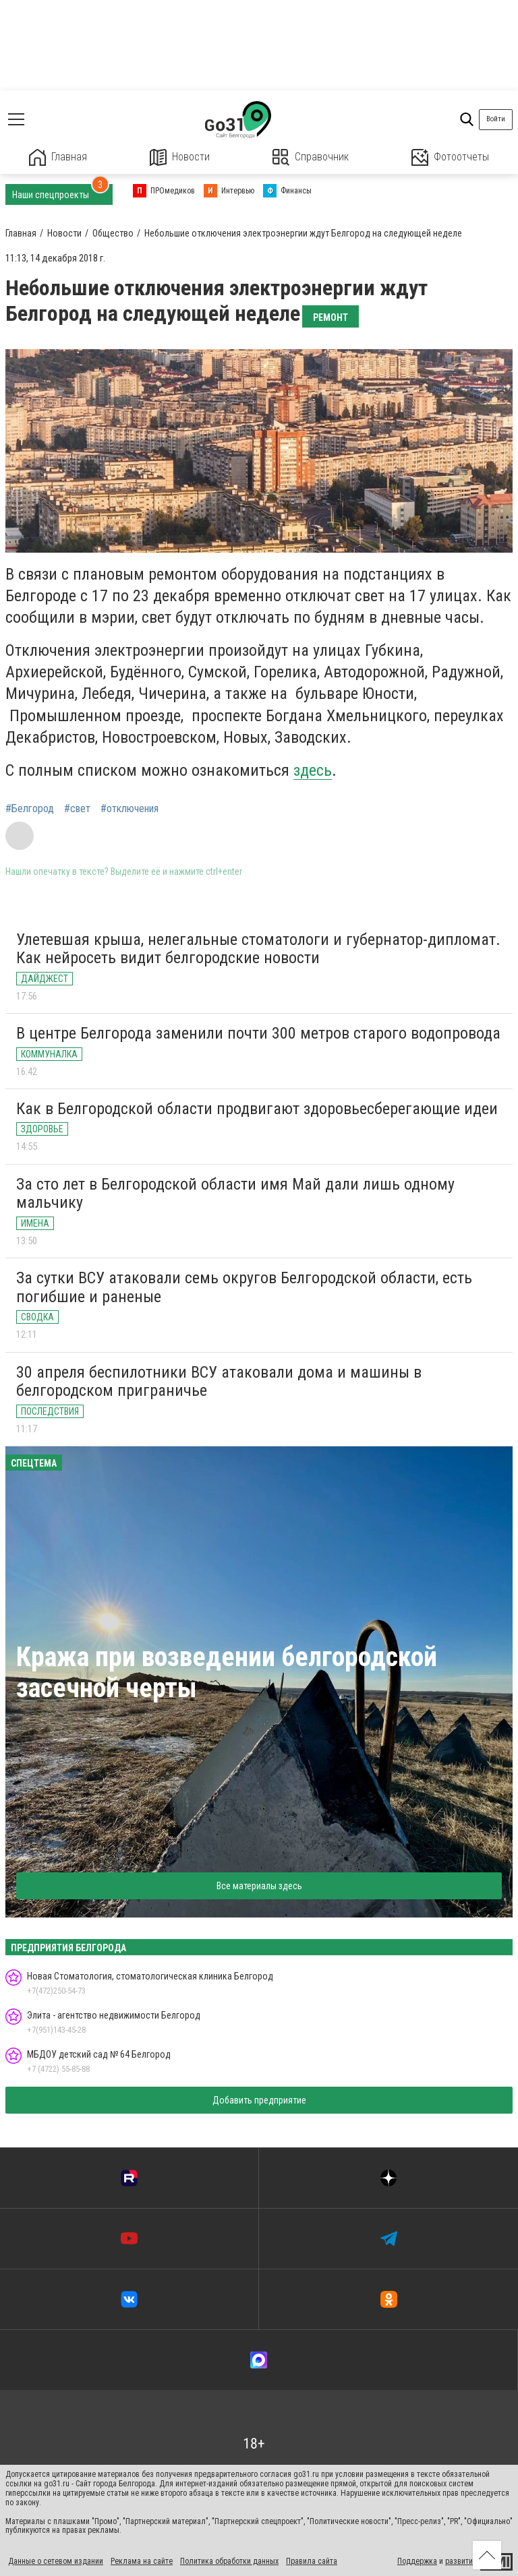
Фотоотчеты (450, 157)
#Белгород (29, 809)
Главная (58, 157)
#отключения (129, 809)
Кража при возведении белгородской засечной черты (226, 1672)
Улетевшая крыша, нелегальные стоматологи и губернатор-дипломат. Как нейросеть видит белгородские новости (258, 949)
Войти (495, 119)
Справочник (310, 157)
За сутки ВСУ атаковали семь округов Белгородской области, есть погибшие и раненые (244, 1287)
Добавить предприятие (259, 2100)
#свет (77, 809)
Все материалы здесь (259, 1885)
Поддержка (417, 2561)
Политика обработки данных (229, 2561)
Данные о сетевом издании (55, 2561)
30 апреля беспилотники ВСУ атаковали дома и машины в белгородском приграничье (219, 1382)
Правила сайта (311, 2561)
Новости (180, 157)
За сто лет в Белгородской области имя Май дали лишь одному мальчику (235, 1194)
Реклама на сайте (142, 2561)
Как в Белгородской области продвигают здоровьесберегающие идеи (257, 1108)
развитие (461, 2561)
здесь (312, 770)
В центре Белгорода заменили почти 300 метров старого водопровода (258, 1033)
